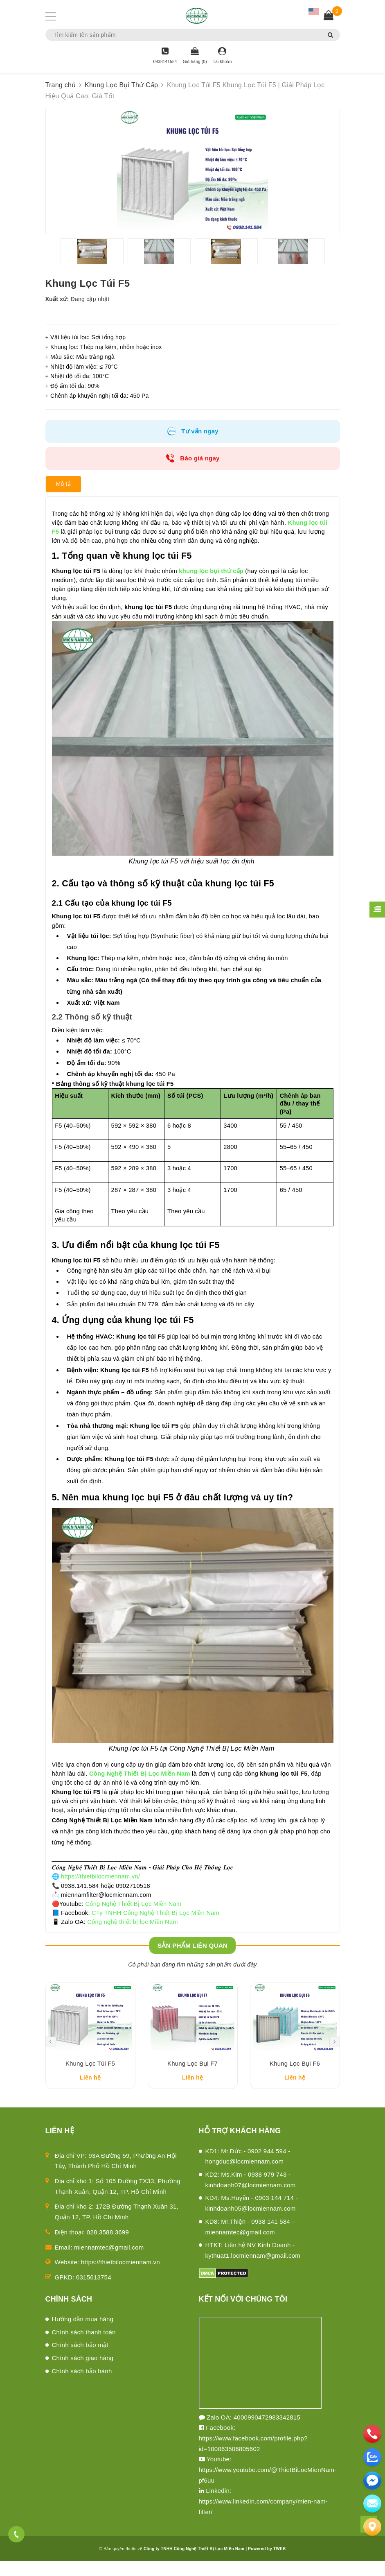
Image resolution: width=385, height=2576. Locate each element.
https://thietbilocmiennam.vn (120, 2277)
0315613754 (93, 2291)
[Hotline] (165, 56)
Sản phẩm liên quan (192, 1948)
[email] (372, 2481)
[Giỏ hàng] (195, 56)
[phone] (372, 2434)
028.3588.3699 (108, 2246)
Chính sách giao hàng (83, 2372)
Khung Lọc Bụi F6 (295, 2078)
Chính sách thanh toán (84, 2346)
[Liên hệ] (372, 2527)
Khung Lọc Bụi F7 (192, 2078)
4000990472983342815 (267, 2432)
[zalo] (372, 2457)
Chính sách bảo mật (80, 2359)
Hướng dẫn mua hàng (83, 2333)
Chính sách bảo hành (82, 2385)
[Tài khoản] (222, 56)
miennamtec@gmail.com (109, 2262)
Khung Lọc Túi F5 (90, 2078)
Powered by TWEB (267, 2563)
